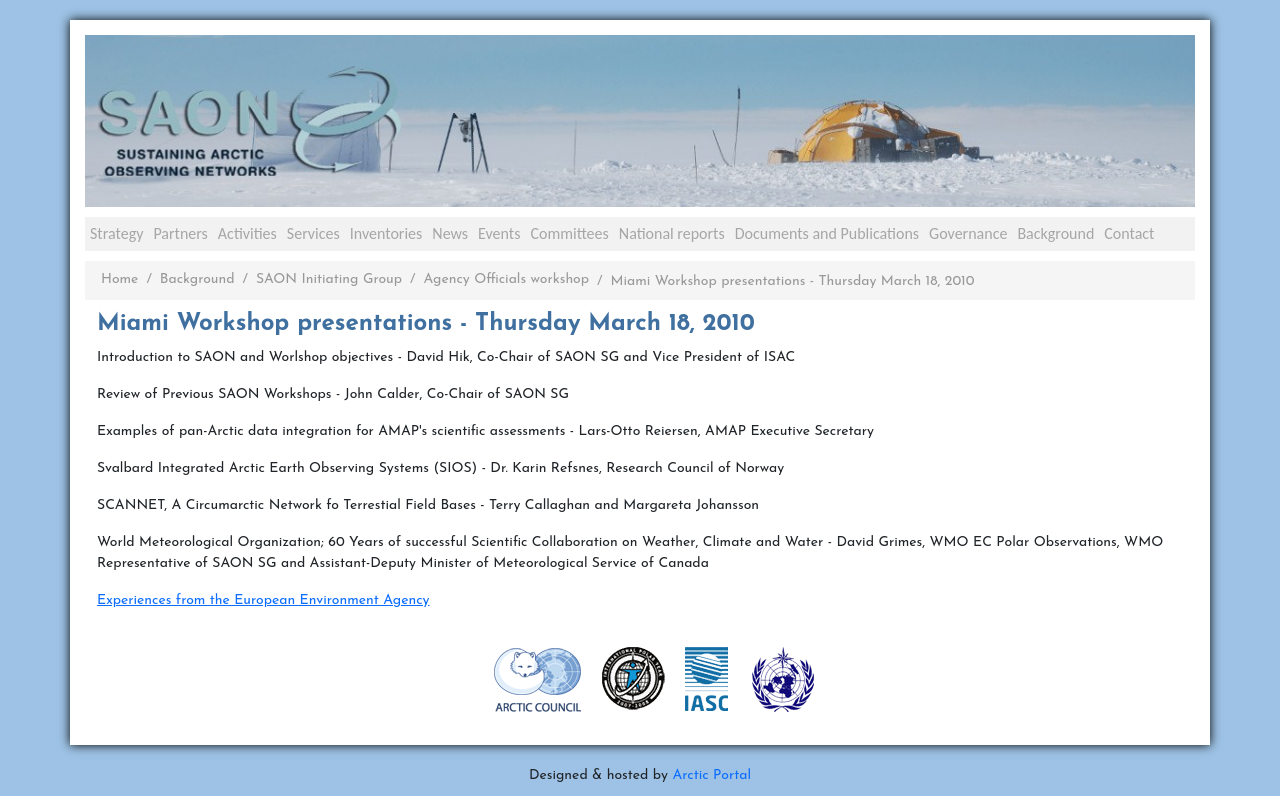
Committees (569, 233)
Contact (1129, 233)
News (450, 233)
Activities (247, 233)
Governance (968, 233)
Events (499, 233)
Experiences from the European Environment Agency (263, 600)
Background (1055, 233)
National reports (672, 233)
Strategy (116, 233)
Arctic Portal (711, 775)
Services (313, 233)
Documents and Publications (827, 233)
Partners (180, 233)
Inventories (386, 233)
